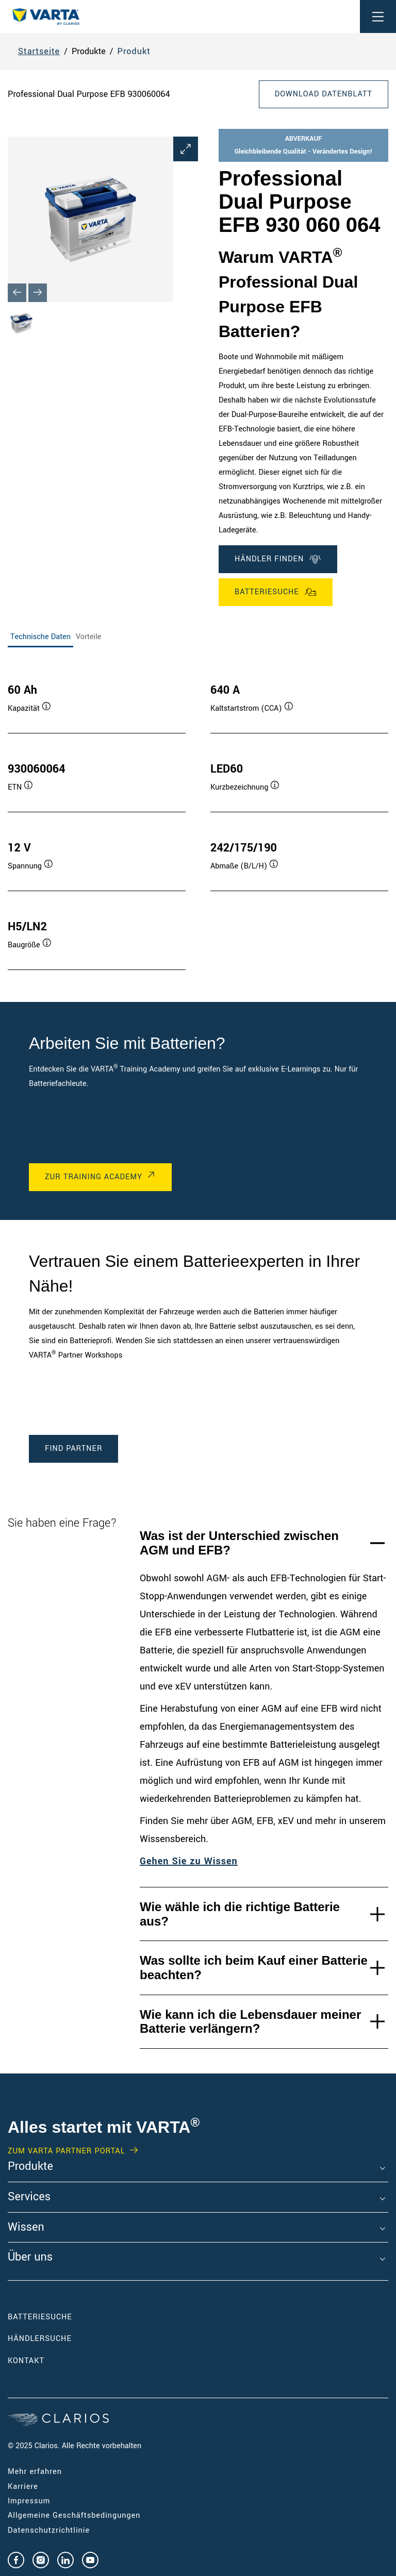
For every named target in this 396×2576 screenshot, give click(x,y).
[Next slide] (37, 292)
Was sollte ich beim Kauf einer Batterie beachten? (254, 1967)
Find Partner (73, 1448)
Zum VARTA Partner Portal (66, 2151)
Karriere (23, 2486)
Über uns (30, 2257)
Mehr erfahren (35, 2471)
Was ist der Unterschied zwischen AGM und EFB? (239, 1543)
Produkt (134, 51)
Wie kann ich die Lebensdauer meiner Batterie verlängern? (250, 2022)
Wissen (26, 2227)
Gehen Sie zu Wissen (189, 1861)
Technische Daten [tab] (40, 636)
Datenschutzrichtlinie (49, 2530)
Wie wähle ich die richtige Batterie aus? (240, 1914)
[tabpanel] (198, 816)
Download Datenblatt (323, 94)
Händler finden (278, 559)
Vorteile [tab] (89, 636)
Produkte (30, 2167)
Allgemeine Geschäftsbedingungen (74, 2515)
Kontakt (26, 2360)
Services (29, 2197)
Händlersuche (55, 2338)
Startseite (39, 51)
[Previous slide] (17, 292)
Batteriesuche (276, 592)
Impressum (29, 2501)
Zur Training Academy (93, 1177)
